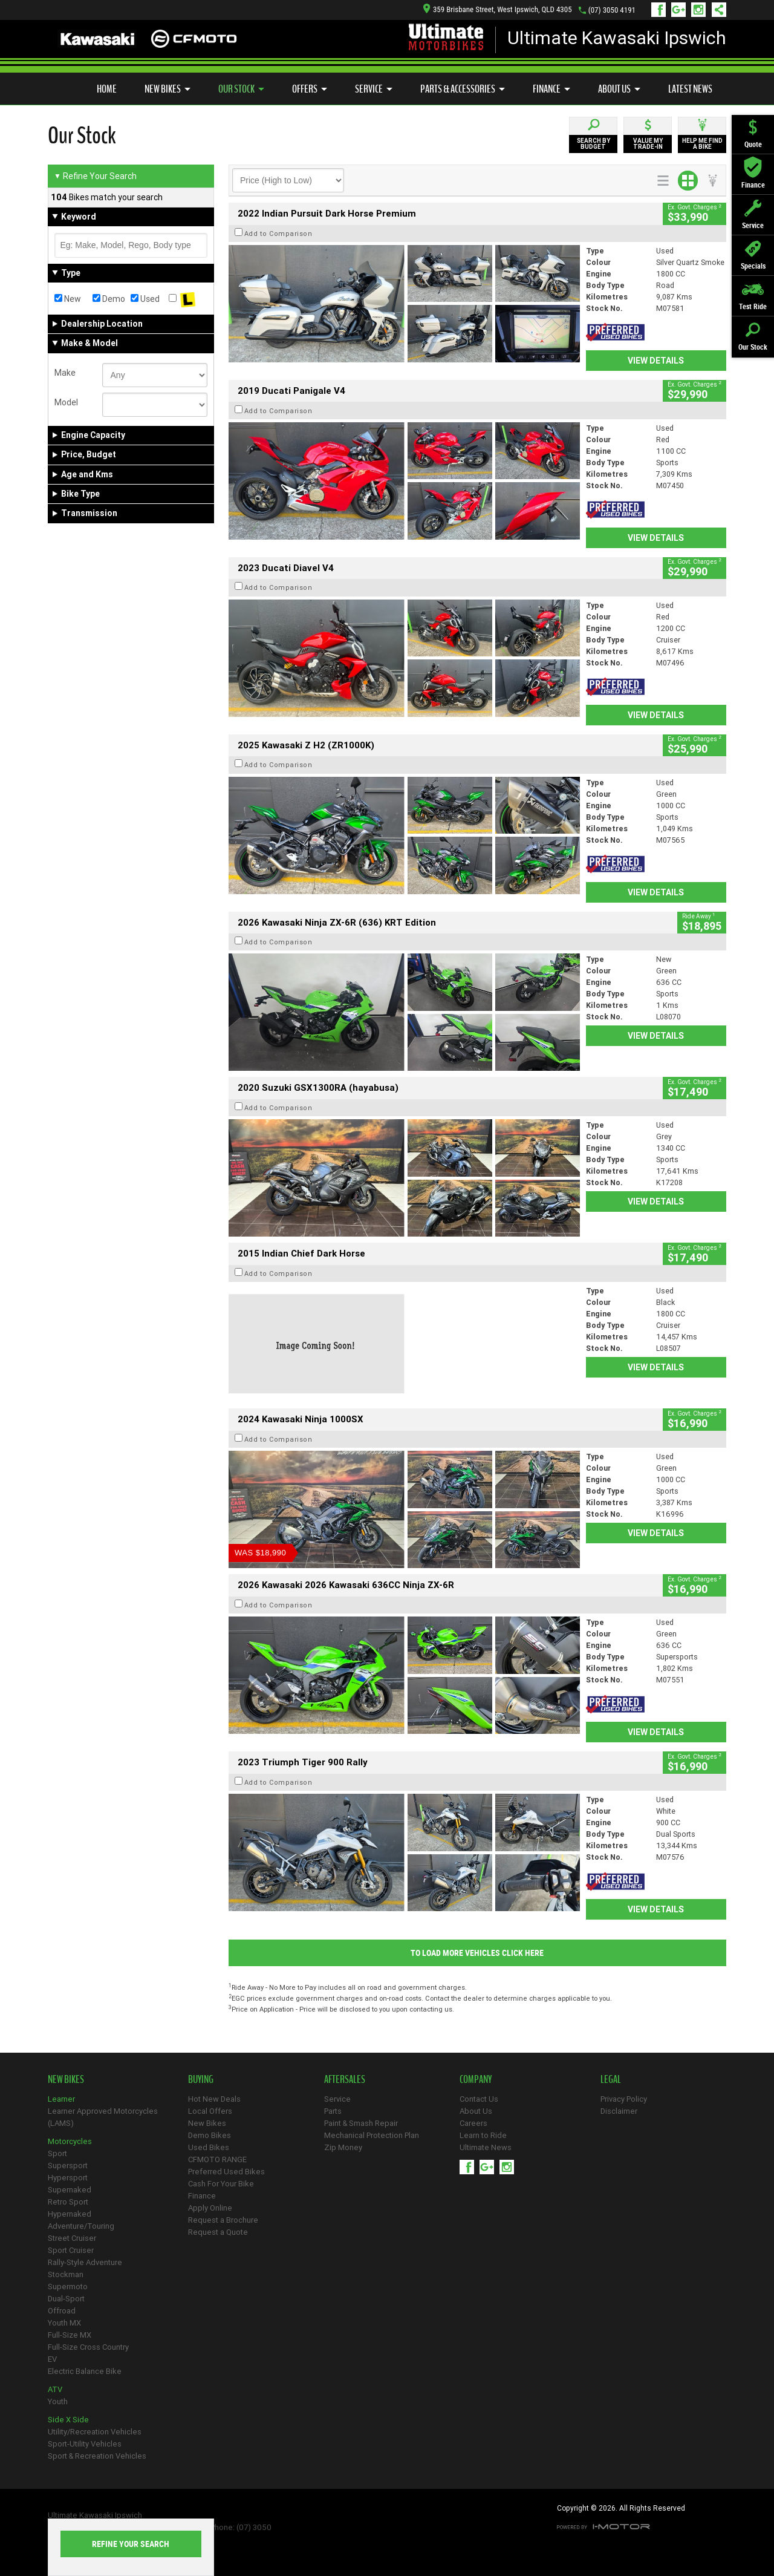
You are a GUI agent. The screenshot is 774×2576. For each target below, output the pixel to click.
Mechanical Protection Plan (371, 2135)
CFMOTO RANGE (217, 2159)
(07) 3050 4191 (612, 10)
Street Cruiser (72, 2238)
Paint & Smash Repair (361, 2123)
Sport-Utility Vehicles (85, 2444)
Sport (57, 2153)
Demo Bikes (209, 2135)
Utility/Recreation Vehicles (94, 2432)
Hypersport (68, 2177)
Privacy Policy (623, 2099)
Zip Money (343, 2147)
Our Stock (241, 89)
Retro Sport (68, 2202)
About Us (619, 89)
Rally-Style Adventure (85, 2262)
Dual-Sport (66, 2298)
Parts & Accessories (462, 89)
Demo (109, 298)
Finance (551, 89)
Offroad (62, 2311)
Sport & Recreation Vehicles (97, 2456)
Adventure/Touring (81, 2226)
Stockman (65, 2274)
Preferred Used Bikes (226, 2171)
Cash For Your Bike (221, 2184)
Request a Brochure (223, 2220)
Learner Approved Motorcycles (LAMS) (103, 2117)
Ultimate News (486, 2147)
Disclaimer (618, 2111)
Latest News (690, 89)
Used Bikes (208, 2147)
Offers (309, 89)
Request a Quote (218, 2232)
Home (107, 89)
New (67, 298)
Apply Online (210, 2208)
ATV (55, 2389)
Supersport (68, 2165)
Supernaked (69, 2190)
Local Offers (210, 2111)
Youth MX (64, 2323)
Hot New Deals (214, 2099)
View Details (656, 360)
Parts (333, 2111)
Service (373, 89)
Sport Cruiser (71, 2250)
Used (145, 298)
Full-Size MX (69, 2335)
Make (65, 372)
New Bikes (167, 89)
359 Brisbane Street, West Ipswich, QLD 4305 (497, 9)
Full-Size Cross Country (88, 2347)
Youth (58, 2401)
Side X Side (68, 2419)
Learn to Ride (483, 2135)
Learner (61, 2099)
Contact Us (479, 2099)
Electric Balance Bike (85, 2371)
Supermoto (68, 2286)
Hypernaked (69, 2214)
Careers (473, 2123)
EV (52, 2359)
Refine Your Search (95, 176)
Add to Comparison (278, 233)
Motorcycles (70, 2141)
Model (66, 402)
